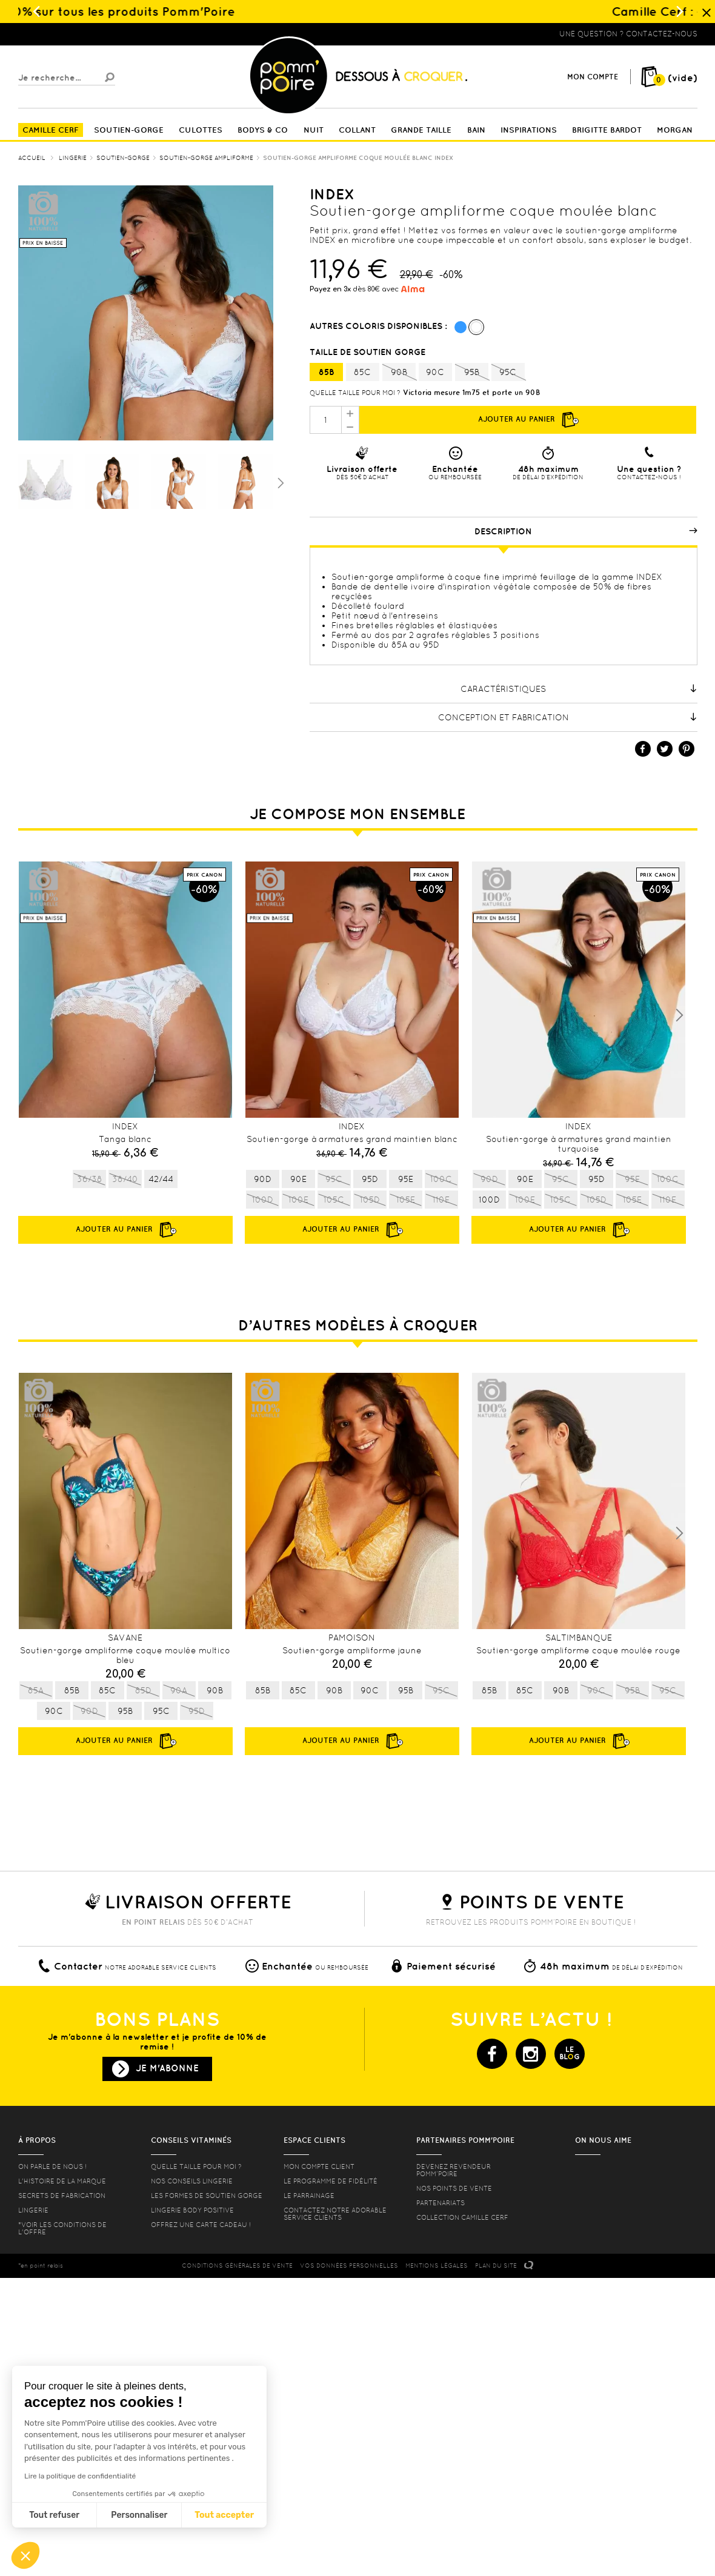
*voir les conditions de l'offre (62, 2228)
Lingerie (33, 2210)
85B (326, 372)
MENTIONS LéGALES (436, 2265)
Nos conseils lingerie (192, 2181)
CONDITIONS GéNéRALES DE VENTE (237, 2265)
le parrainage (309, 2195)
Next (679, 1015)
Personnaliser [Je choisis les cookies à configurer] (139, 2515)
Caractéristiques (579, 689)
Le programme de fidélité (330, 2181)
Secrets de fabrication (61, 2195)
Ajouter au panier (527, 420)
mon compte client (319, 2166)
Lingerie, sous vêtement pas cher (77, 34)
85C (362, 372)
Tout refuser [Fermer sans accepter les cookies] (54, 2515)
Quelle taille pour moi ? (355, 392)
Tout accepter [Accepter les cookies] (224, 2515)
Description (585, 531)
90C (435, 372)
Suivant (279, 482)
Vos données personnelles (349, 2265)
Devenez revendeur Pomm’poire (453, 2170)
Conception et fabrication (567, 717)
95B (471, 372)
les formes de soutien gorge (206, 2195)
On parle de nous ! (52, 2166)
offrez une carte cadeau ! (201, 2224)
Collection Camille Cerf (462, 2217)
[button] (25, 2555)
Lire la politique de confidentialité (80, 2476)
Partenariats (440, 2202)
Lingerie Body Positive (192, 2210)
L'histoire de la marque (62, 2181)
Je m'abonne (167, 2068)
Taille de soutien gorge (369, 352)
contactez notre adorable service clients (335, 2213)
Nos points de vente (454, 2188)
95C (508, 372)
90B (399, 372)
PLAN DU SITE (496, 2265)
